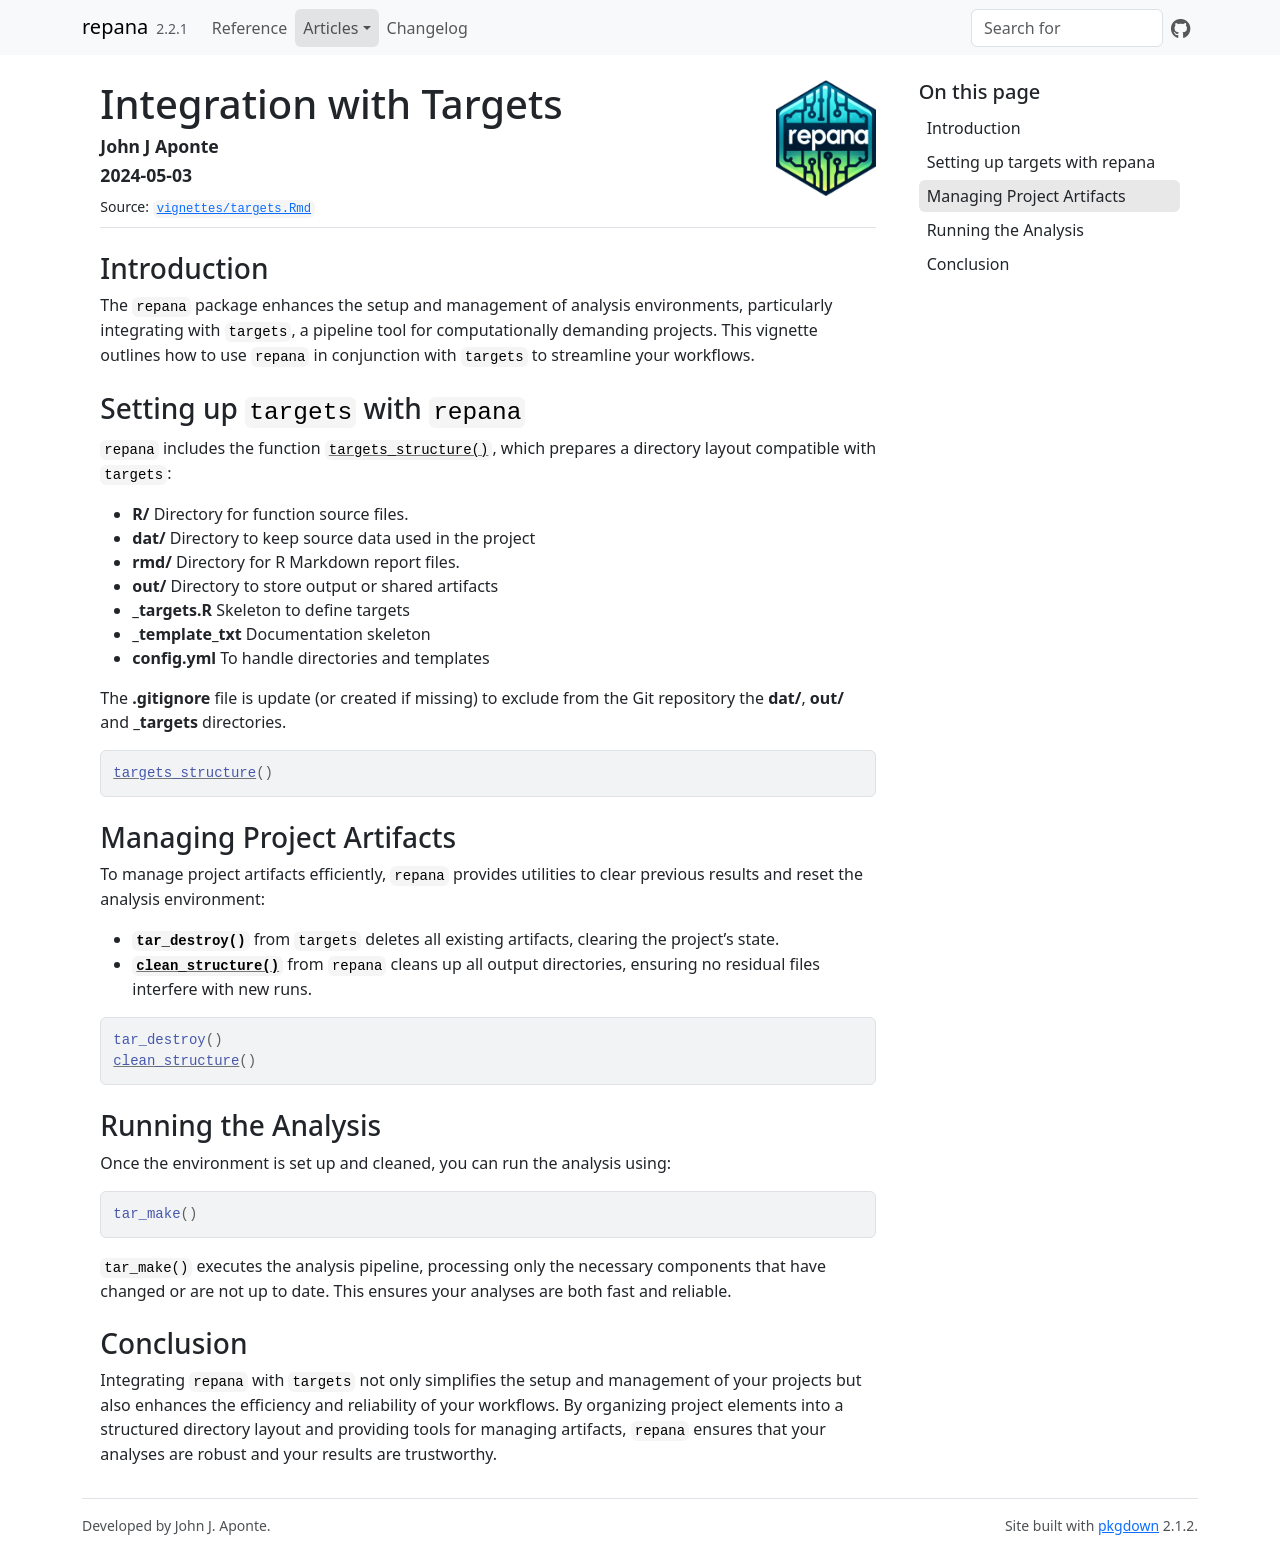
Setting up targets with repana (1041, 162)
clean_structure (176, 1061)
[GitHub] (1180, 28)
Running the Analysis (1005, 230)
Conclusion (968, 264)
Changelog (427, 28)
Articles (330, 28)
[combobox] (1067, 28)
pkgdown (1128, 1525)
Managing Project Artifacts (1026, 196)
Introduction (974, 128)
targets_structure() (409, 450)
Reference (249, 28)
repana (115, 26)
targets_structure (184, 773)
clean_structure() (207, 966)
